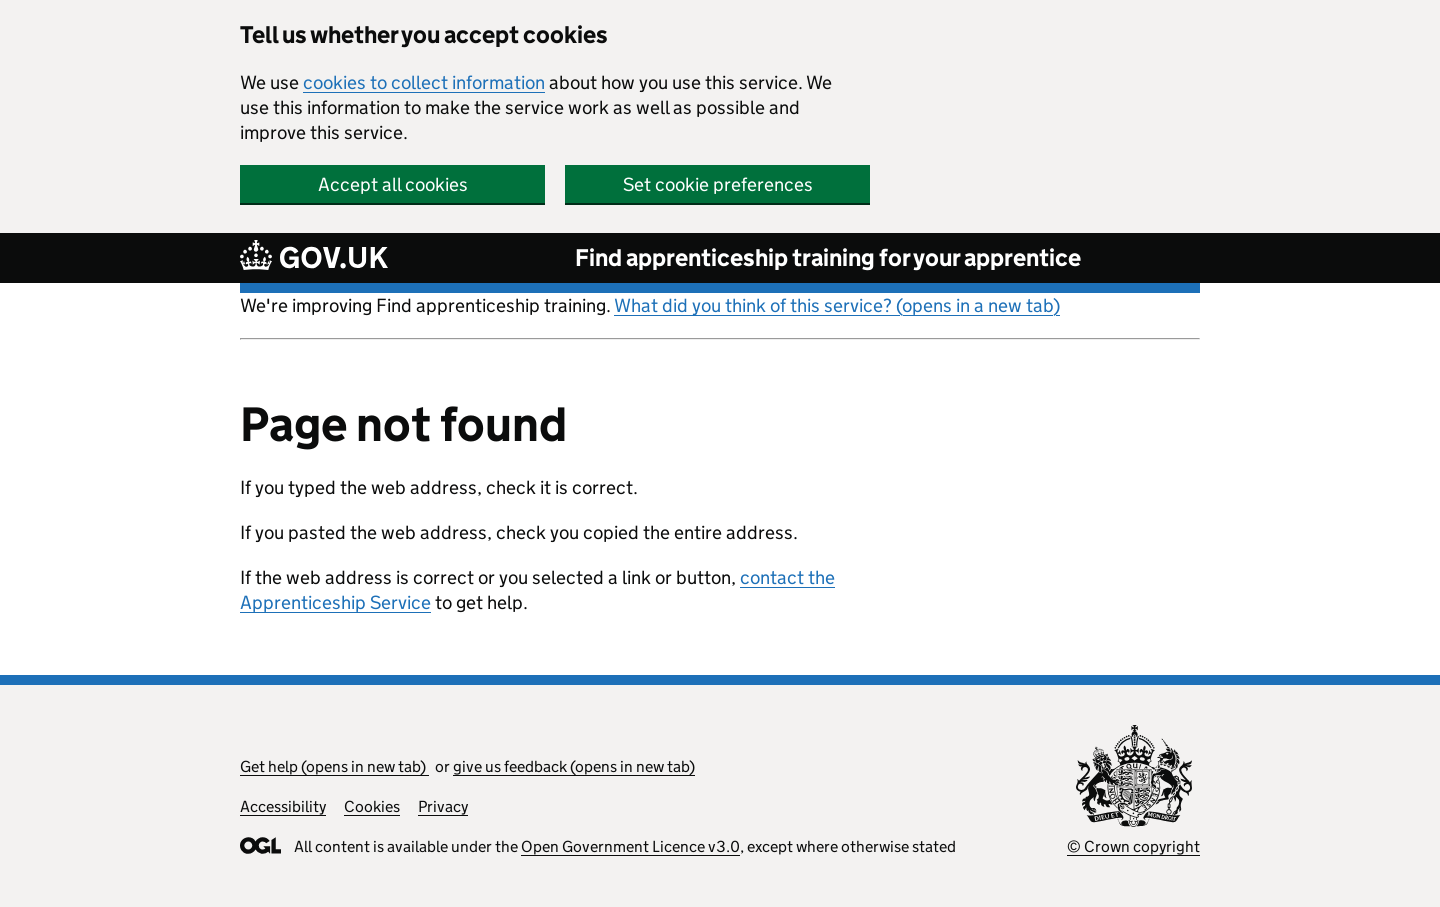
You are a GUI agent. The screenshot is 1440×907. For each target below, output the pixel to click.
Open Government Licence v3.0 (630, 846)
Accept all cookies (393, 184)
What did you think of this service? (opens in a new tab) (837, 305)
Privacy (443, 806)
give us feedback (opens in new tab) (574, 766)
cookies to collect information (424, 82)
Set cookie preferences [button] (718, 184)
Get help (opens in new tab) (334, 766)
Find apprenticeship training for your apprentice (828, 257)
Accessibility (283, 806)
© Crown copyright (1133, 846)
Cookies (372, 806)
